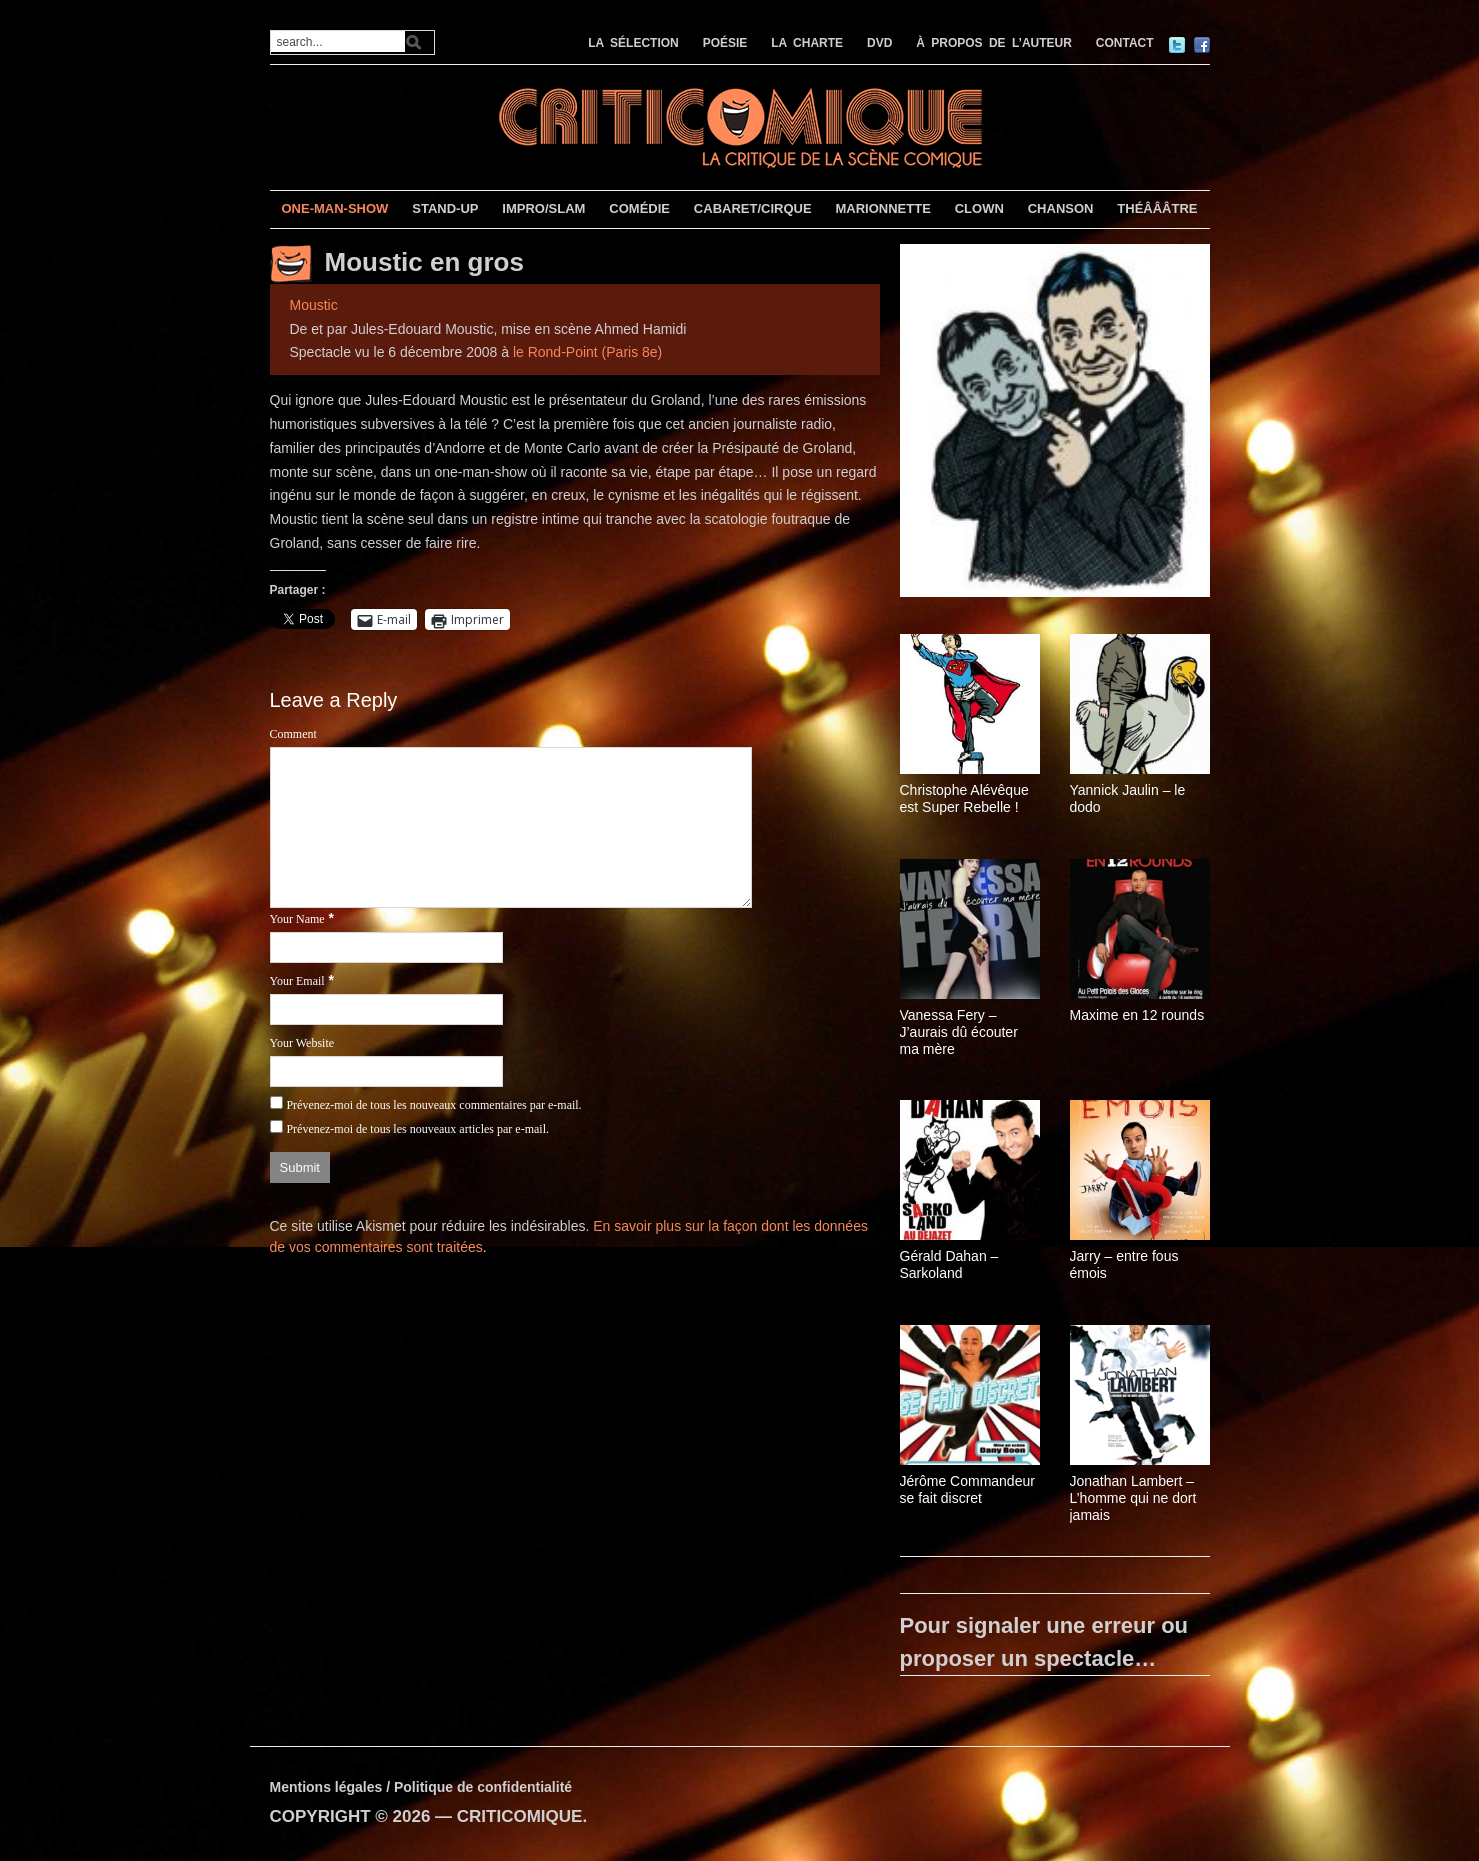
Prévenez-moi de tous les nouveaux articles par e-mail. (417, 1129)
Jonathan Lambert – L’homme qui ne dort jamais (1133, 1498)
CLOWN (979, 208)
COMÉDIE (639, 208)
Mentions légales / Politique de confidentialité (421, 1787)
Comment (293, 734)
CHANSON (1061, 208)
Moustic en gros (424, 262)
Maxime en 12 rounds (1137, 1015)
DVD (879, 43)
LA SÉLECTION (633, 43)
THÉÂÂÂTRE (1157, 208)
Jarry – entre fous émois (1124, 1264)
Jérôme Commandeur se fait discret (967, 1489)
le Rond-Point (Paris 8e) (587, 352)
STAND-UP (445, 208)
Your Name (297, 919)
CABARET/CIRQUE (753, 208)
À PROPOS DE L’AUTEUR (994, 43)
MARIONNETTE (882, 208)
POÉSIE (725, 43)
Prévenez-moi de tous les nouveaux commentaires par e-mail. (433, 1105)
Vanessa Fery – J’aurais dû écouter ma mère (959, 1032)
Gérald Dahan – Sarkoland (949, 1264)
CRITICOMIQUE (520, 1816)
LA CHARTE (807, 43)
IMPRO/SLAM (543, 208)
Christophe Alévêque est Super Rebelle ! (964, 798)
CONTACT (1125, 43)
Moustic (314, 305)
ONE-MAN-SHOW (334, 208)
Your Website (302, 1043)
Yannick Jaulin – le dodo (1128, 798)
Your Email (297, 981)
